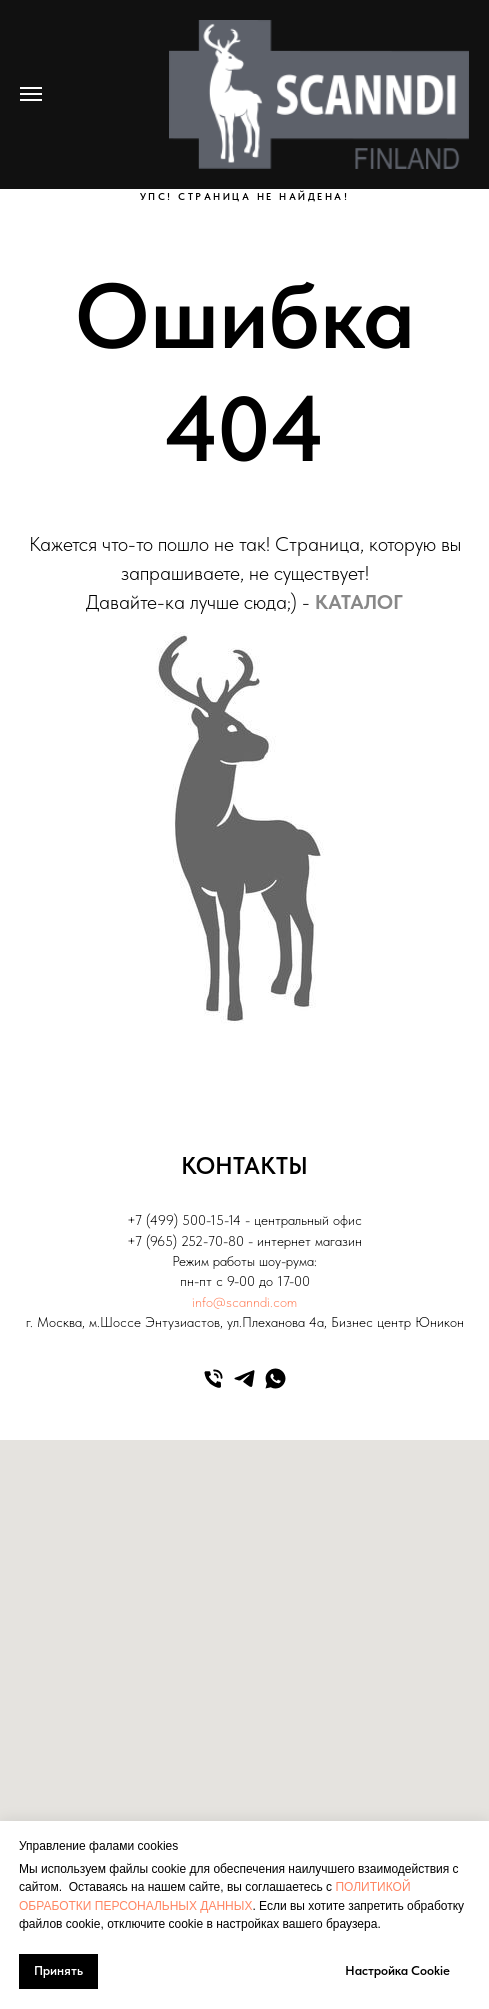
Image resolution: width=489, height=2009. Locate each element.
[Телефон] (213, 1378)
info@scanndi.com (244, 1302)
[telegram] (244, 1378)
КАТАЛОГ (359, 602)
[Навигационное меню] (31, 94)
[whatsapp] (275, 1378)
